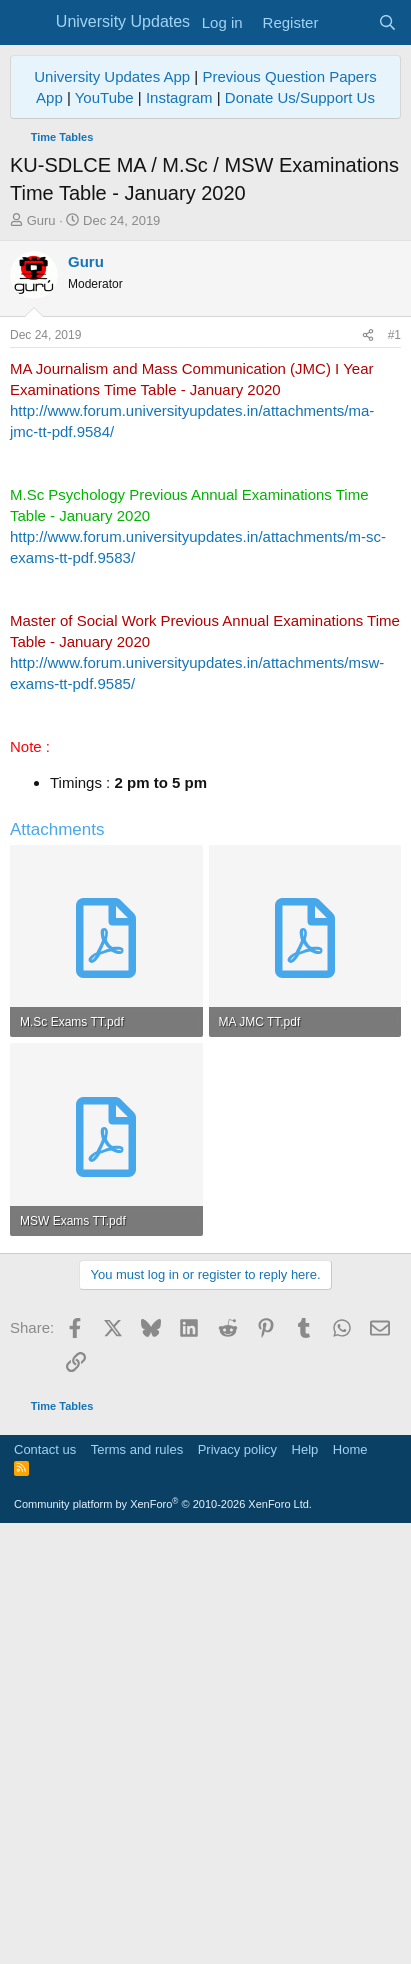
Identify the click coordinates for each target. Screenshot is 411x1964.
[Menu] (27, 23)
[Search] (387, 22)
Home (350, 1880)
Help (305, 1880)
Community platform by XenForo (163, 1935)
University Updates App (112, 76)
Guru (41, 220)
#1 (394, 335)
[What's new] (347, 22)
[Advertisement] (205, 1469)
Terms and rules (137, 1880)
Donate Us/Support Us (300, 97)
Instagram (179, 97)
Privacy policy (237, 1880)
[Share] (368, 335)
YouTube (104, 97)
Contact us (45, 1880)
